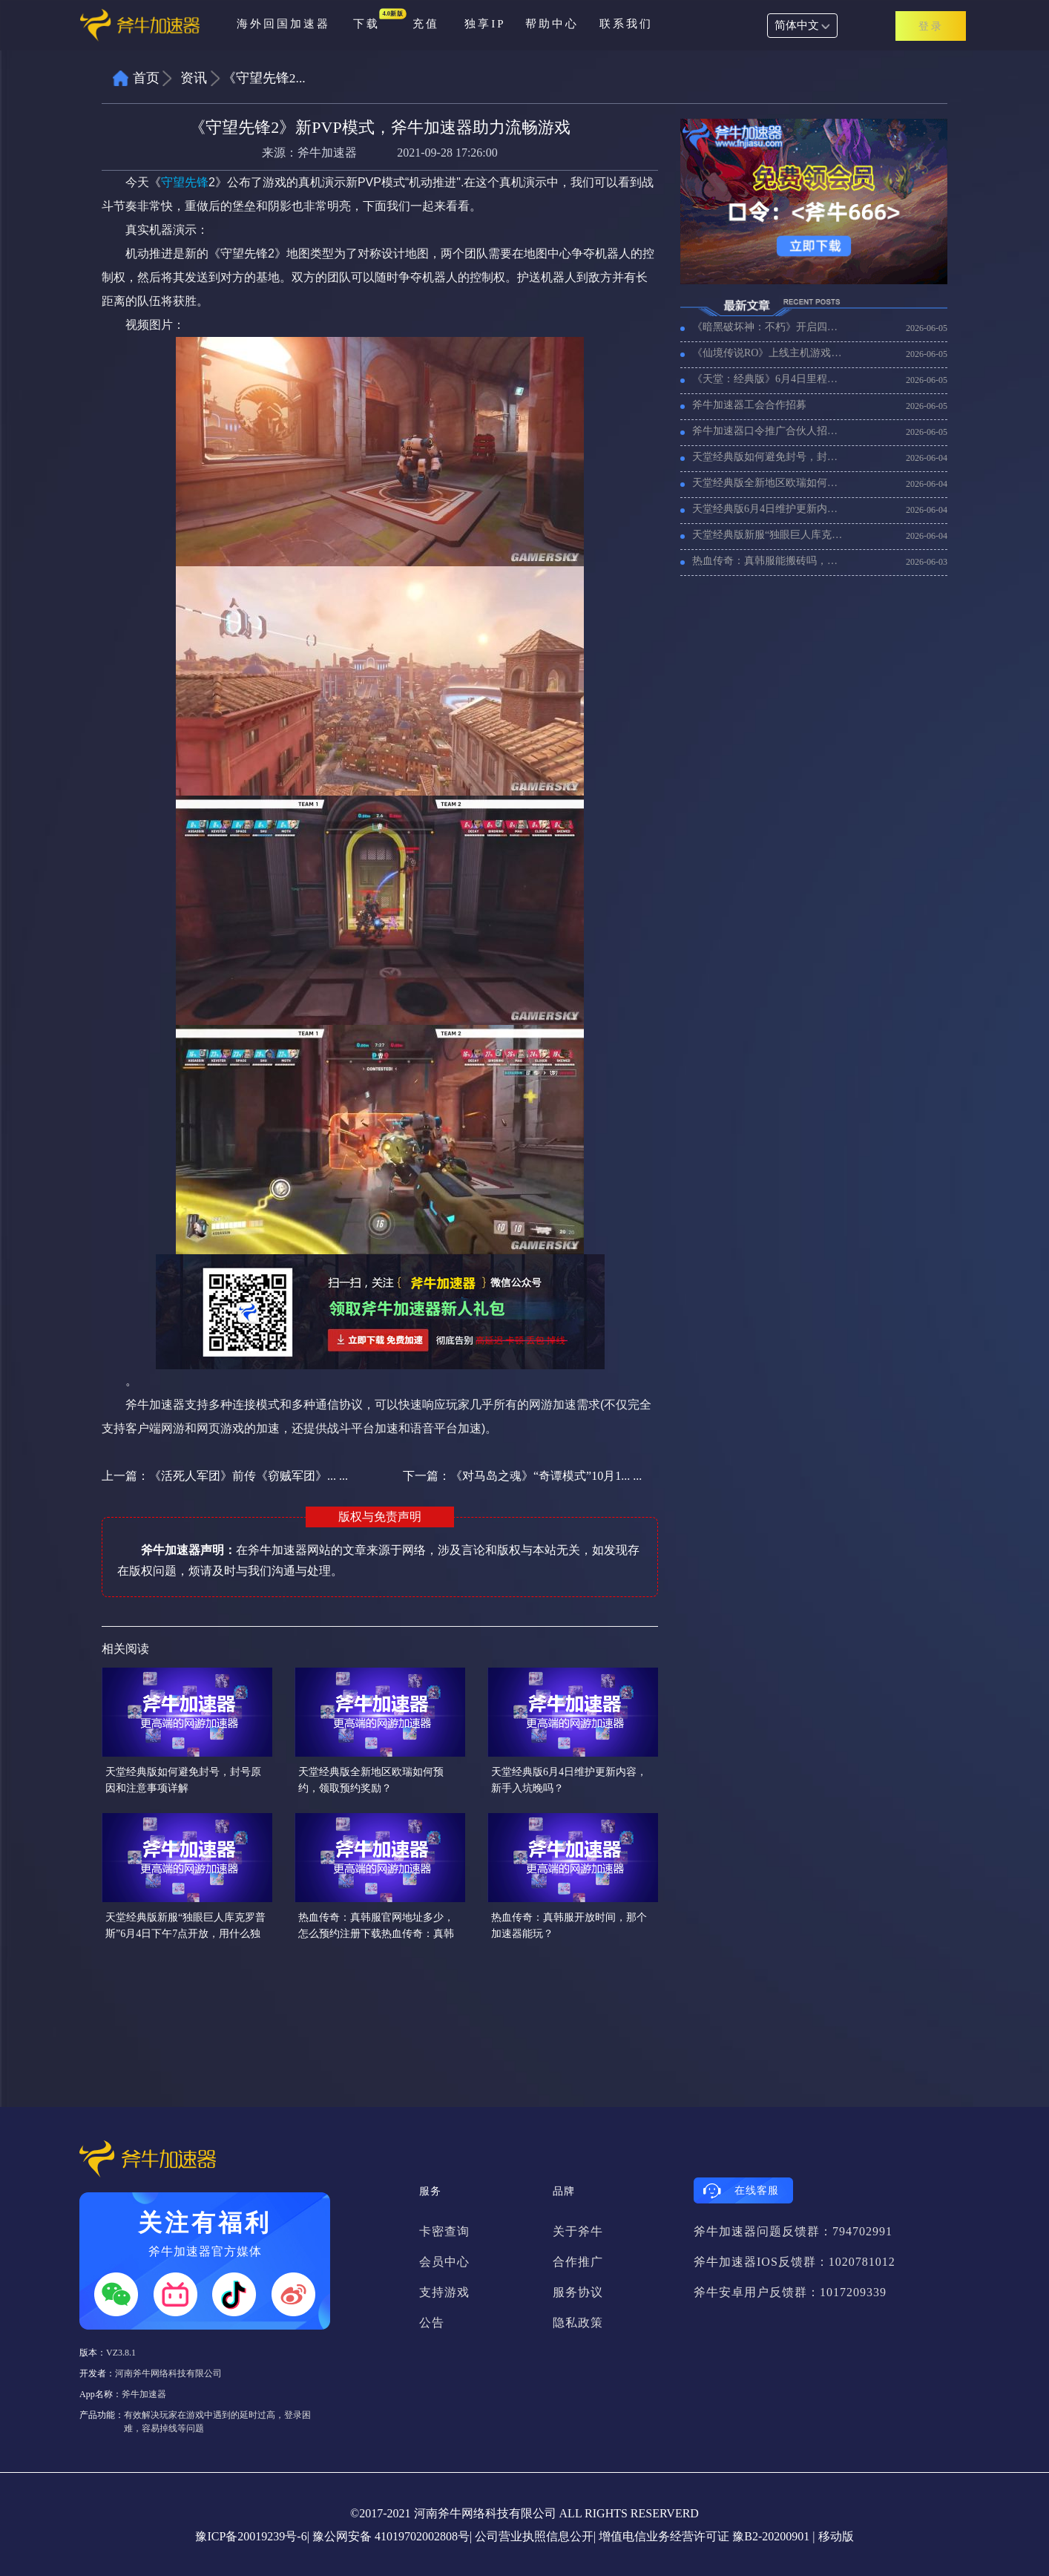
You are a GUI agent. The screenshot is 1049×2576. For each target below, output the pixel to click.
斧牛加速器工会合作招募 (749, 404)
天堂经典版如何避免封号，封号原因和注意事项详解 (769, 456)
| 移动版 (832, 2536)
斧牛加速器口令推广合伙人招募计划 (769, 430)
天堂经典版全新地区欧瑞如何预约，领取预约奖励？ (769, 482)
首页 (146, 78)
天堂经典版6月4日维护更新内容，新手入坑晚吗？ (769, 508)
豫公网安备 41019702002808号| (392, 2536)
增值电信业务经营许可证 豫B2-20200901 (704, 2536)
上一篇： (225, 1475)
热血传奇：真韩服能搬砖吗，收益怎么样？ (769, 560)
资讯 (193, 78)
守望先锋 (184, 182)
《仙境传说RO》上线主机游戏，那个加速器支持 (769, 352)
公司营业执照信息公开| (535, 2536)
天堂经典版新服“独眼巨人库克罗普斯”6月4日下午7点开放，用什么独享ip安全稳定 (769, 534)
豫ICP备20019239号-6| (252, 2536)
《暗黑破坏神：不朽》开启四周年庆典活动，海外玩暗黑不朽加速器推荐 (769, 326)
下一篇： (522, 1475)
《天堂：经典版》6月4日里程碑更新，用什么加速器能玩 (769, 378)
